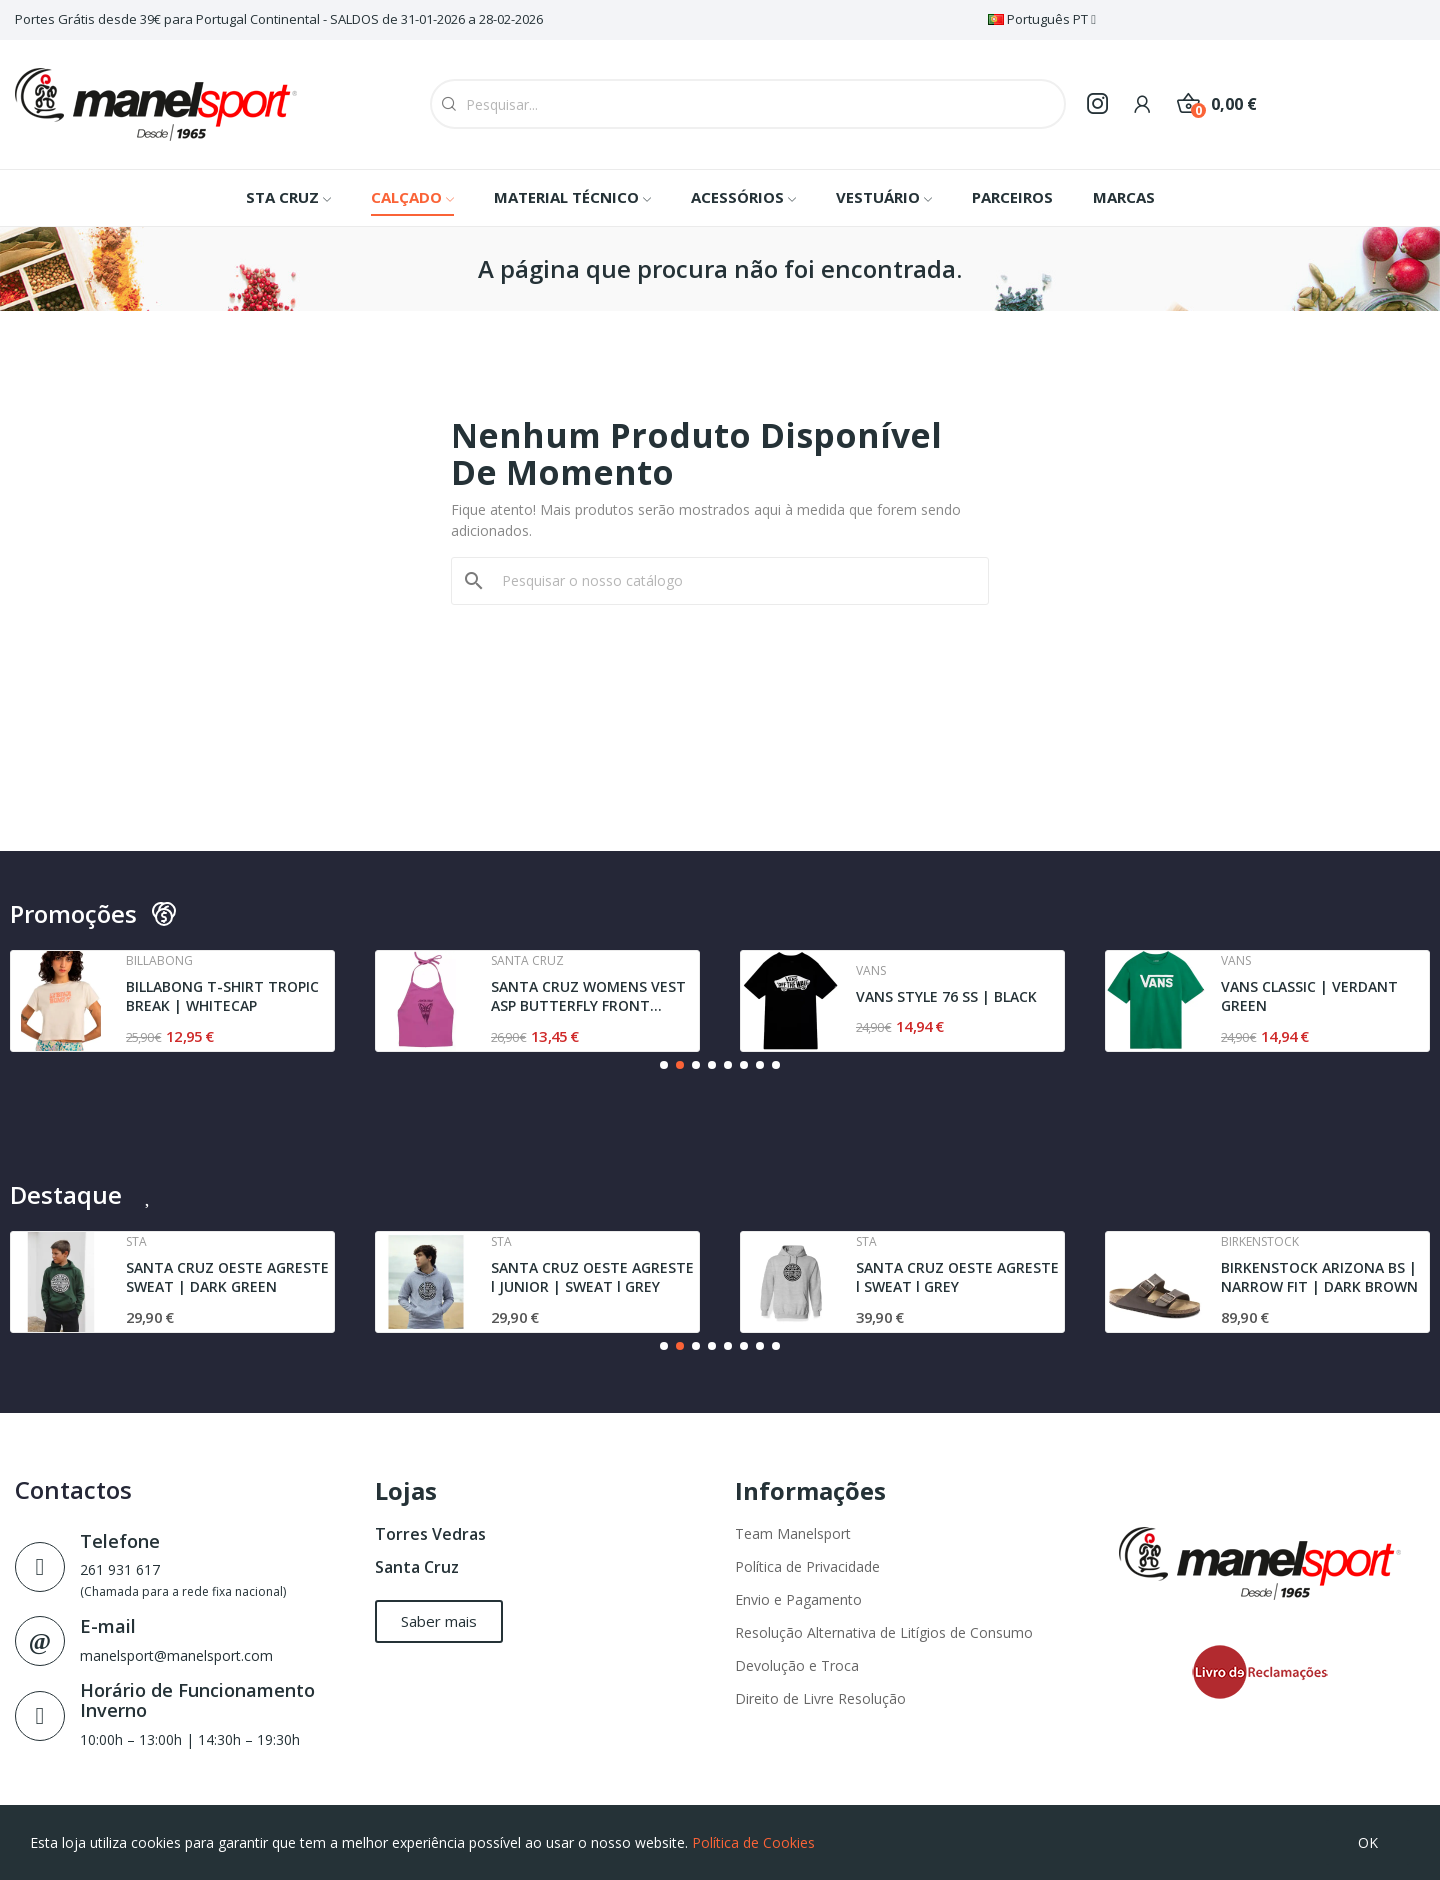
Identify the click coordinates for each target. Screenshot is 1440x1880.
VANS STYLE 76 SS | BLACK (946, 996)
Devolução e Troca (797, 1665)
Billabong (159, 961)
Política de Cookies (753, 1842)
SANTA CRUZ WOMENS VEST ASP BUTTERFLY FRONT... (588, 996)
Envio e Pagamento (798, 1599)
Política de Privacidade (807, 1566)
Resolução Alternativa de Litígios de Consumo (884, 1632)
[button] (664, 1065)
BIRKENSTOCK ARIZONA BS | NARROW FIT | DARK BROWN (1319, 1277)
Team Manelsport (793, 1533)
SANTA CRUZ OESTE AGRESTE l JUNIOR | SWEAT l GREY (592, 1277)
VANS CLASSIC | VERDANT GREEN (1309, 996)
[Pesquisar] (732, 581)
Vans (871, 971)
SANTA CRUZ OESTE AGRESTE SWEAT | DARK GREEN (227, 1277)
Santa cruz (527, 961)
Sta (136, 1242)
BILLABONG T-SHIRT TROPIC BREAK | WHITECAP (222, 996)
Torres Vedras (430, 1534)
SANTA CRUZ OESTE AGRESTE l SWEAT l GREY (957, 1277)
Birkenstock (1260, 1242)
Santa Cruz (417, 1567)
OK (1368, 1842)
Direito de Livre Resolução (820, 1698)
